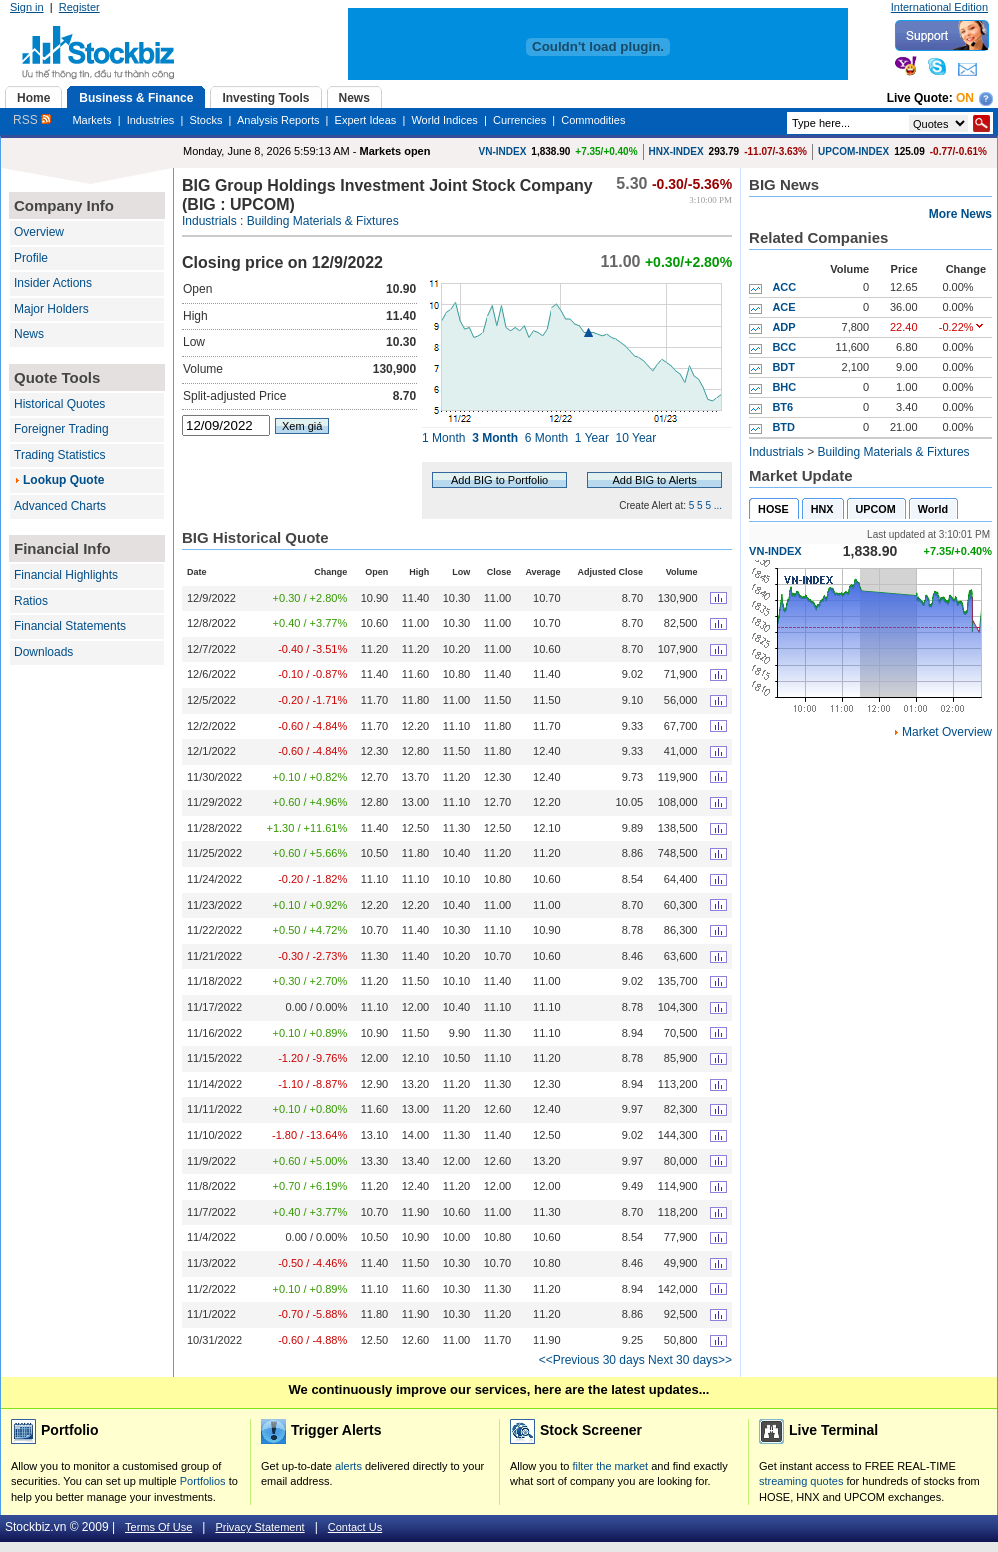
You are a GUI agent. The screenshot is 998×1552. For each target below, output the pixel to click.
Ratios (31, 601)
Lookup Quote (63, 480)
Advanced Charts (60, 506)
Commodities (593, 120)
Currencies (519, 120)
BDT (783, 367)
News (29, 334)
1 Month (443, 438)
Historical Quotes (59, 404)
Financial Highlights (66, 575)
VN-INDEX (503, 151)
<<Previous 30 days (592, 1360)
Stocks (205, 120)
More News (960, 214)
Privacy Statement (259, 1527)
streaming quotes (801, 1481)
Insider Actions (53, 283)
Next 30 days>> (690, 1360)
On (965, 98)
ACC (784, 287)
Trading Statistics (60, 455)
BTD (783, 427)
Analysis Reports (278, 120)
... (718, 505)
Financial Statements (70, 626)
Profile (31, 258)
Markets (91, 120)
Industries (151, 120)
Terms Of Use (158, 1527)
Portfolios (203, 1481)
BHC (784, 387)
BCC (784, 347)
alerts (348, 1466)
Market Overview (947, 732)
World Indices (444, 120)
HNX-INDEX (676, 151)
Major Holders (51, 309)
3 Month (495, 438)
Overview (39, 232)
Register (79, 7)
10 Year (636, 438)
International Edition (939, 7)
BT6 (782, 407)
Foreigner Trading (61, 429)
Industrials (209, 221)
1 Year (592, 438)
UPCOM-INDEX (853, 151)
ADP (783, 327)
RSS (32, 120)
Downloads (43, 652)
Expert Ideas (366, 120)
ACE (783, 307)
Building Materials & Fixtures (323, 221)
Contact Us (355, 1527)
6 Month (546, 438)
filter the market (610, 1466)
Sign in (27, 7)
